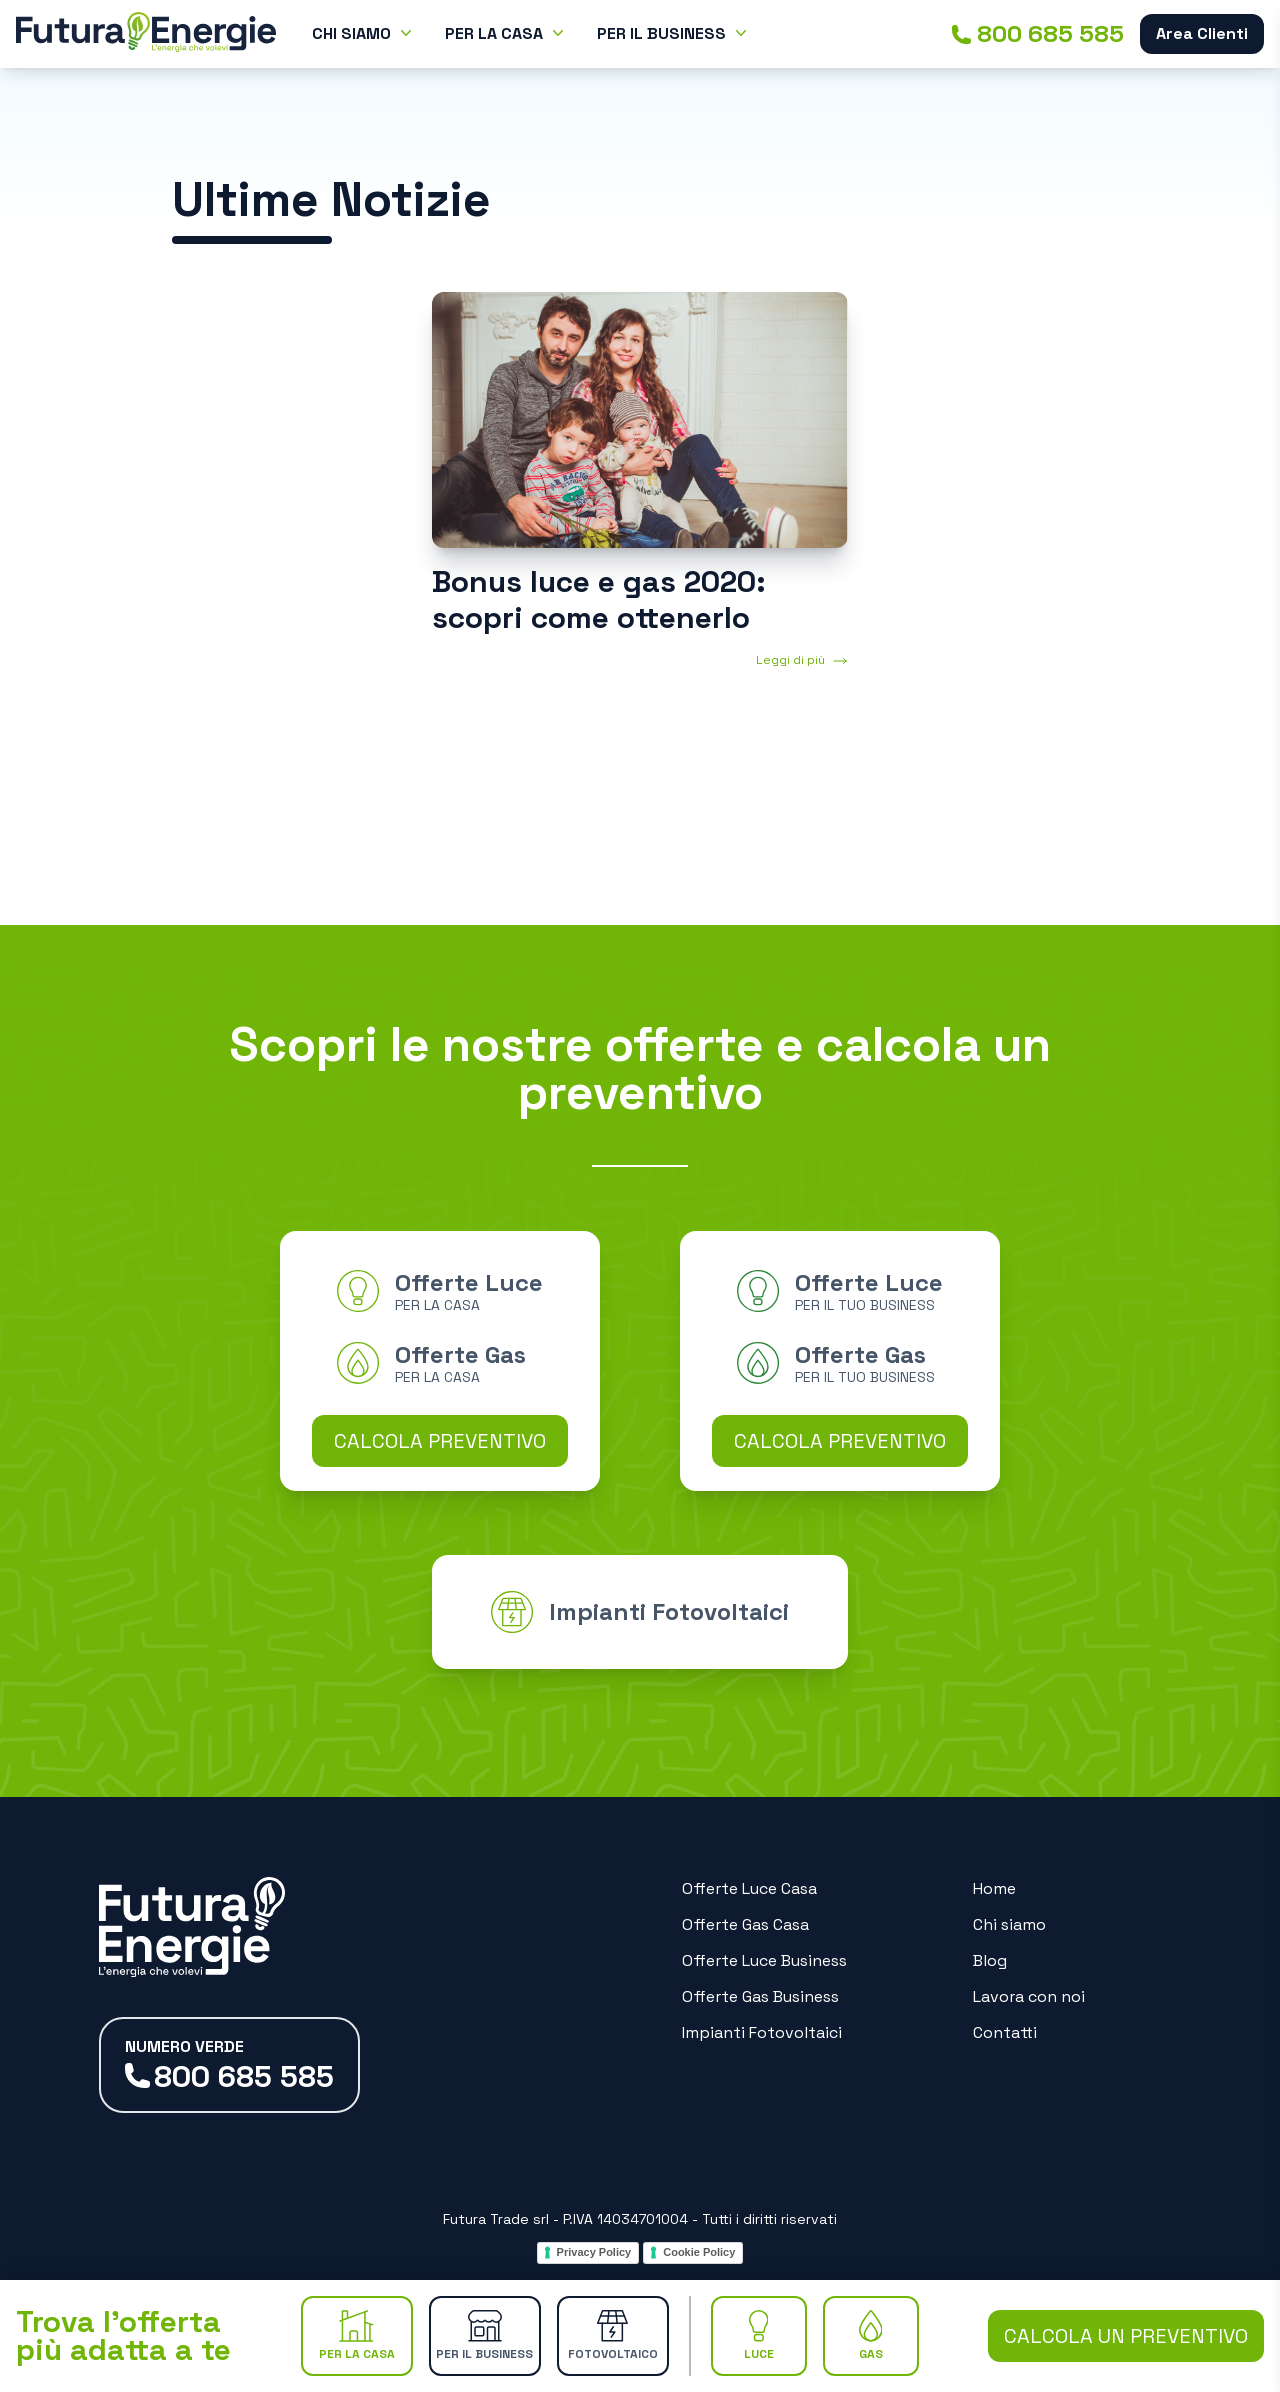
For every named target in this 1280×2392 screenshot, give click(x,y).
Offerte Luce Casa (749, 1888)
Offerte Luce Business (764, 1960)
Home (994, 1888)
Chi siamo (1009, 1924)
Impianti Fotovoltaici (762, 2032)
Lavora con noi (1029, 1996)
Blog (990, 1960)
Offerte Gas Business (760, 1996)
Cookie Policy (699, 2252)
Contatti (1005, 2032)
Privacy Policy (594, 2252)
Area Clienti (1202, 33)
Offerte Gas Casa (745, 1924)
